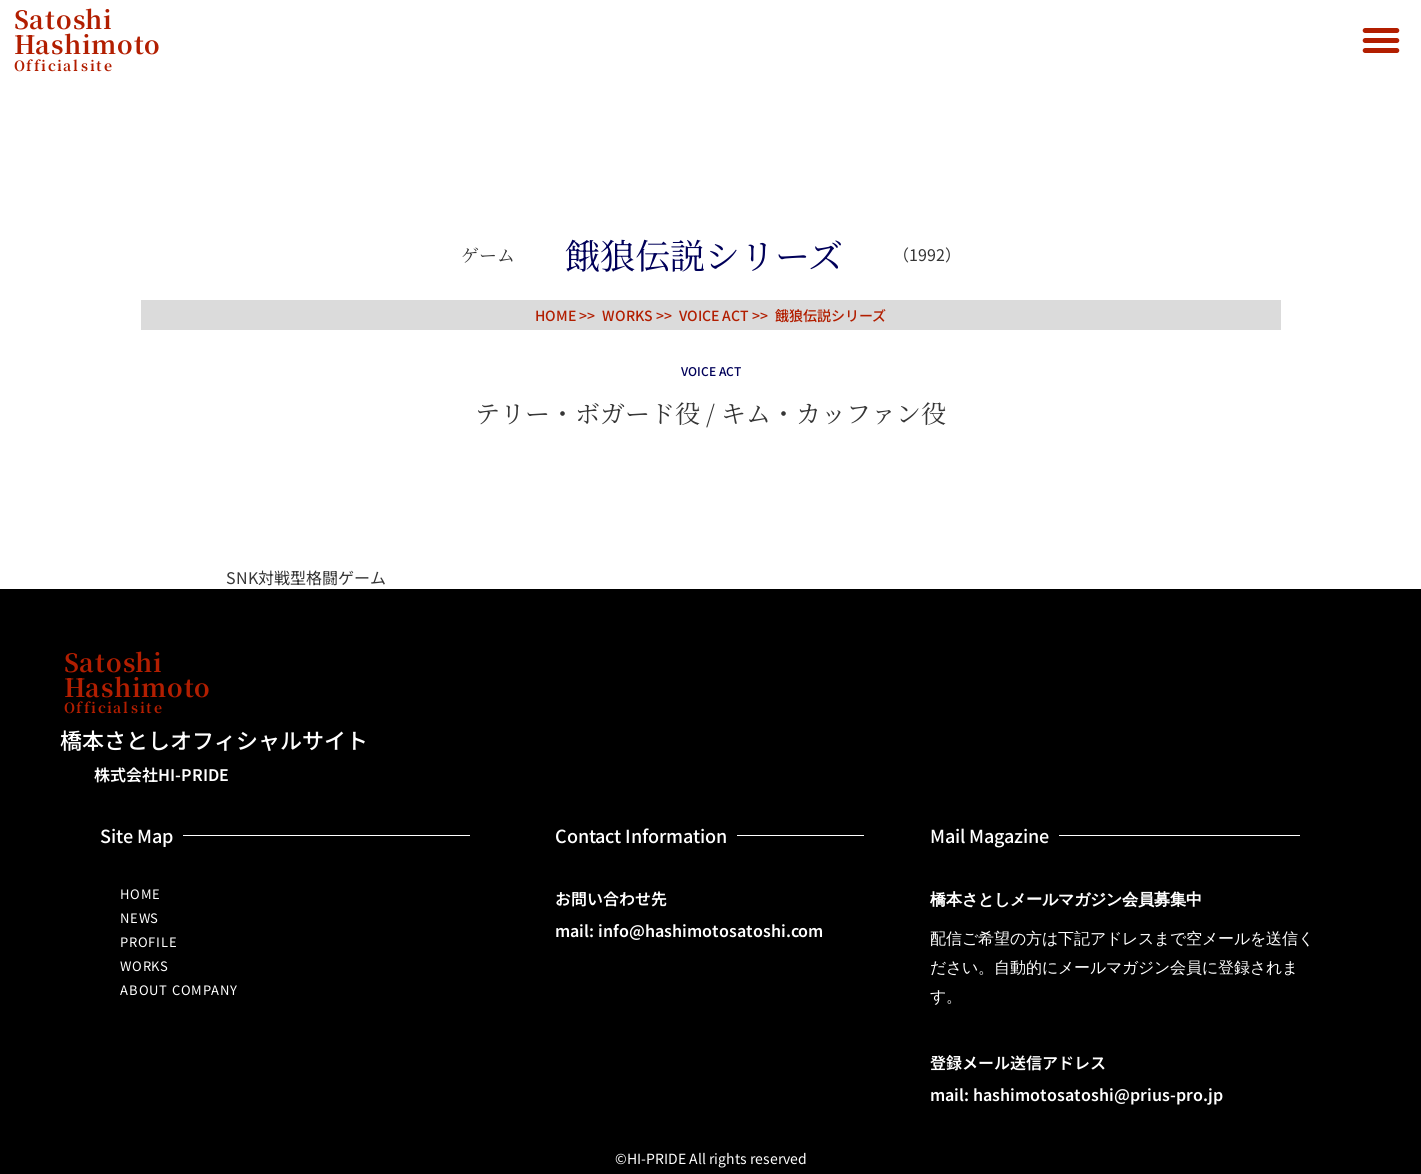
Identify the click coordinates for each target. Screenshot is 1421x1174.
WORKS (144, 965)
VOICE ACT (714, 315)
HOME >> (565, 315)
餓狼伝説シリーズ (830, 315)
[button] (1381, 40)
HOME (140, 893)
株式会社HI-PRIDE (161, 774)
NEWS (139, 917)
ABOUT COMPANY (178, 989)
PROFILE (149, 941)
